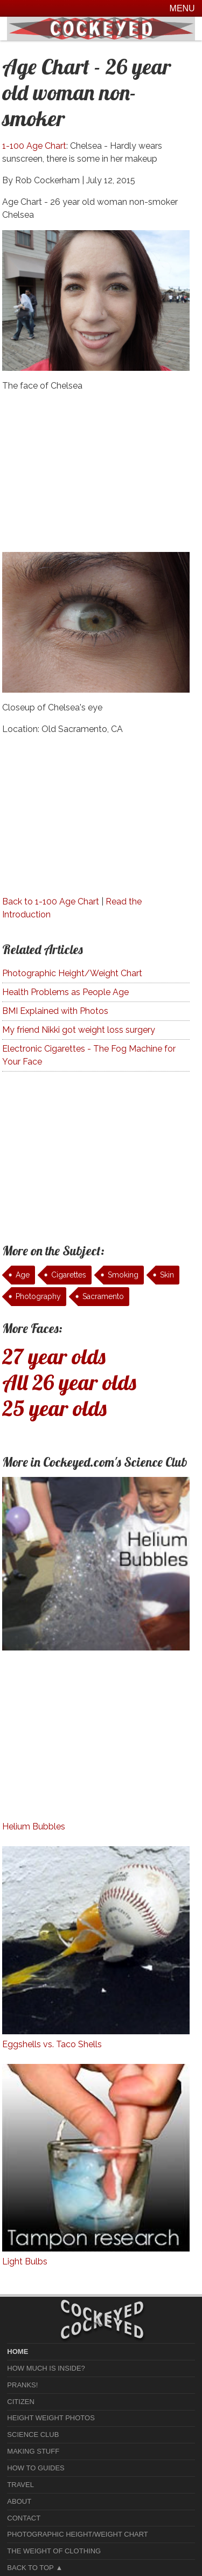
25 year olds (54, 1407)
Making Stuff (33, 2451)
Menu (182, 8)
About (19, 2501)
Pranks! (22, 2385)
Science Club (33, 2434)
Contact (23, 2518)
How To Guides (35, 2468)
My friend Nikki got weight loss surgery (78, 1030)
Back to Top (30, 2568)
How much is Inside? (46, 2368)
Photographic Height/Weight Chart (72, 973)
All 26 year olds (69, 1382)
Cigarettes (68, 1274)
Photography (38, 1296)
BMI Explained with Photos (55, 1011)
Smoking (123, 1274)
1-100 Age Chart (34, 146)
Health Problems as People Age (65, 992)
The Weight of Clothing (54, 2551)
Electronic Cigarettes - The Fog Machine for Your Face (89, 1055)
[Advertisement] (96, 476)
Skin (167, 1274)
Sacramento (103, 1296)
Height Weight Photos (51, 2418)
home (17, 2351)
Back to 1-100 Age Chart (50, 901)
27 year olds (54, 1356)
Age (23, 1274)
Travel (20, 2485)
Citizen (20, 2402)
